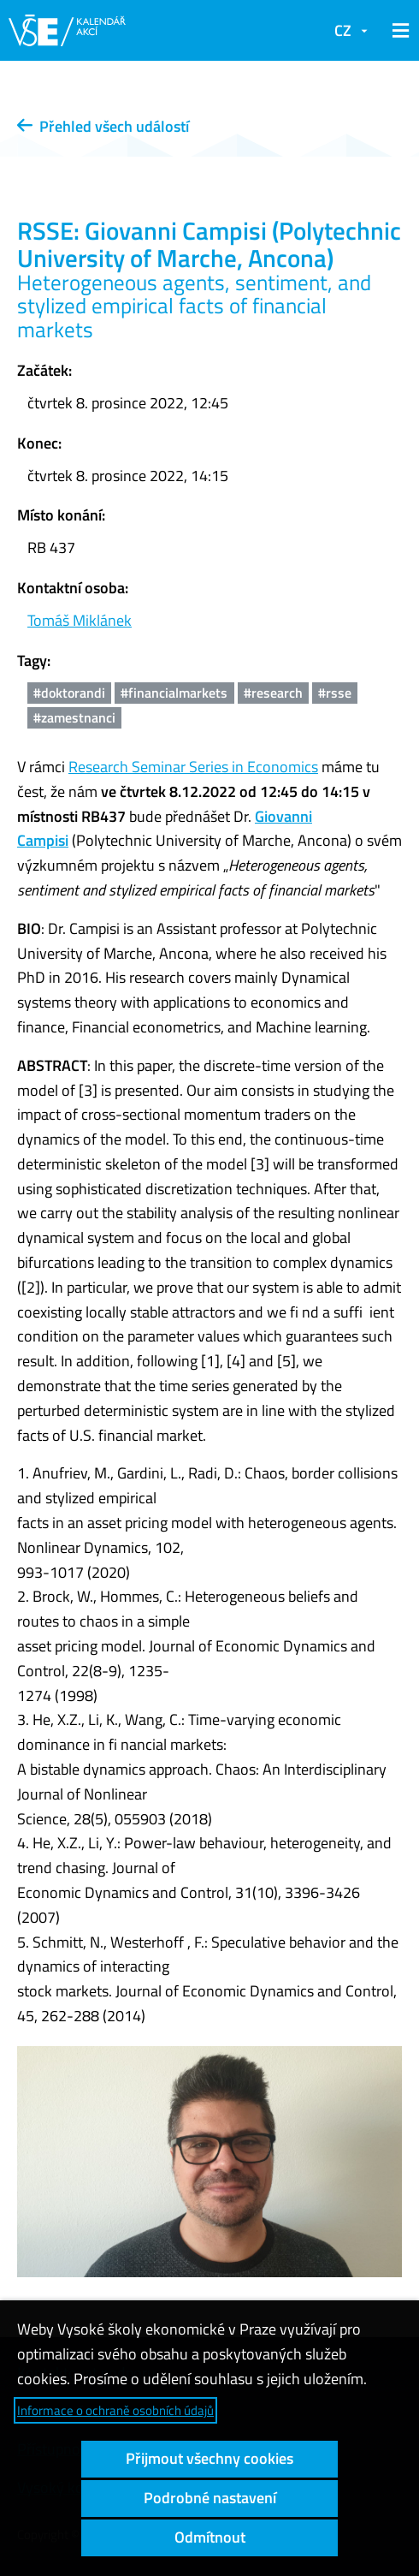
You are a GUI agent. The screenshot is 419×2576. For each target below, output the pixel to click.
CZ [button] (342, 30)
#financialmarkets (174, 692)
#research (273, 692)
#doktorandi (69, 692)
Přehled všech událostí (103, 126)
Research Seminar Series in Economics (193, 766)
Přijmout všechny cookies (209, 2458)
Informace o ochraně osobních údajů (115, 2410)
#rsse (334, 692)
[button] (397, 31)
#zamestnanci (74, 717)
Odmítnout (209, 2537)
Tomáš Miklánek (79, 620)
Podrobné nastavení (210, 2497)
